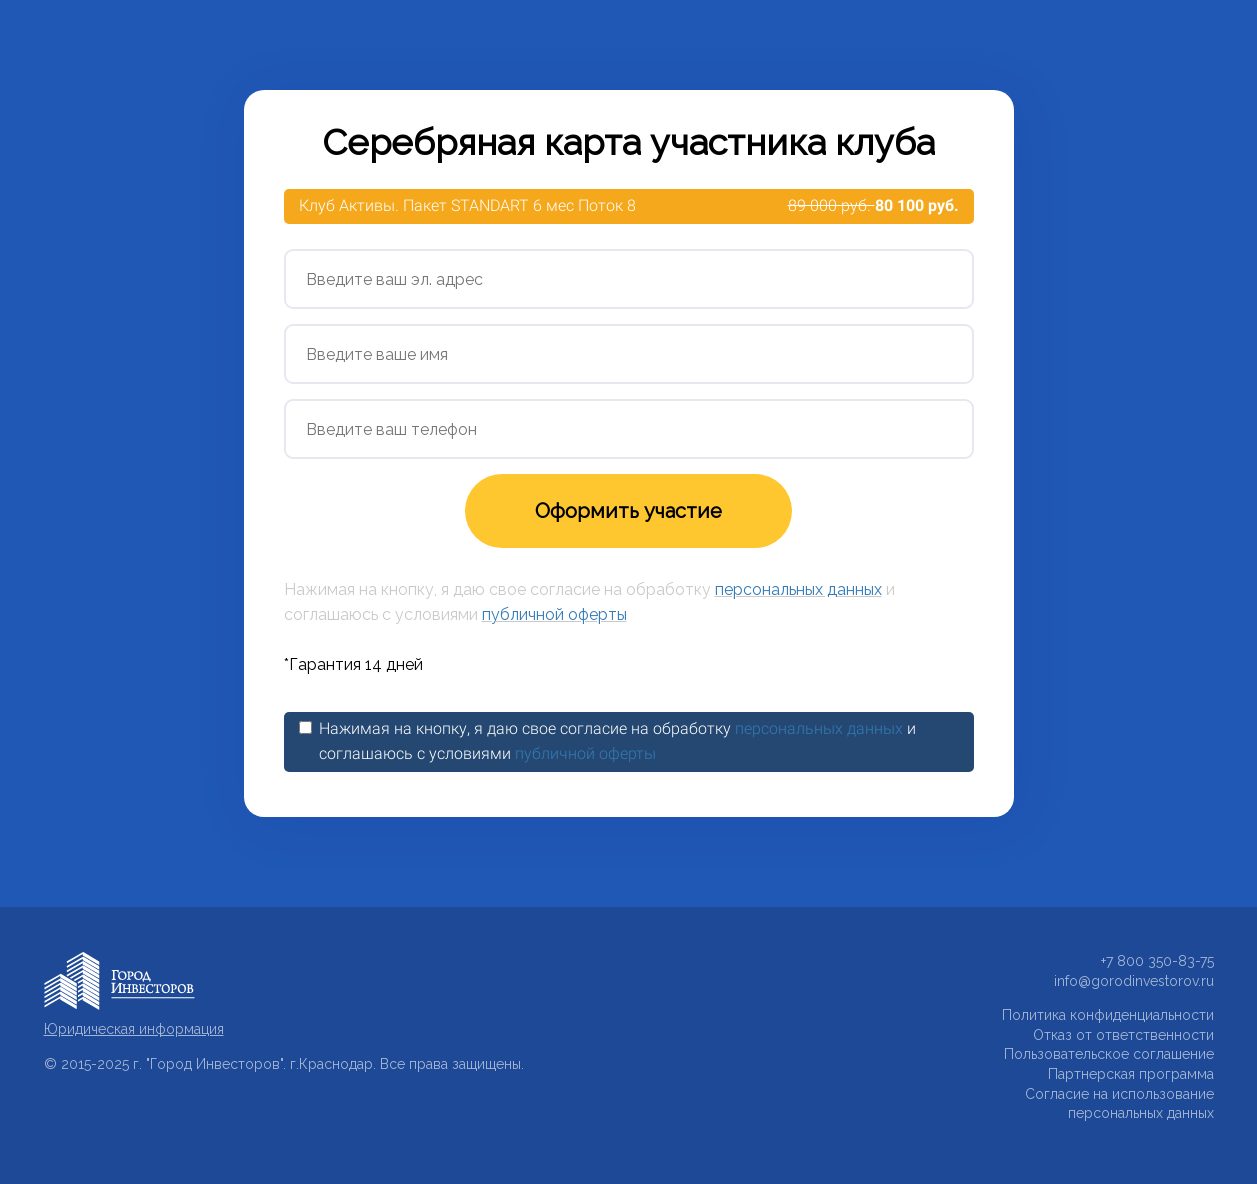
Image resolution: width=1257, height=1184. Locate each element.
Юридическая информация (134, 1029)
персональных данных (798, 589)
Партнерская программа (1131, 1074)
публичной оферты (554, 614)
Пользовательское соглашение (1109, 1054)
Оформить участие (628, 511)
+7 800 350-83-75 (1157, 961)
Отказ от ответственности (1123, 1035)
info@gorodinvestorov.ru (1134, 981)
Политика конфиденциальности (1108, 1015)
